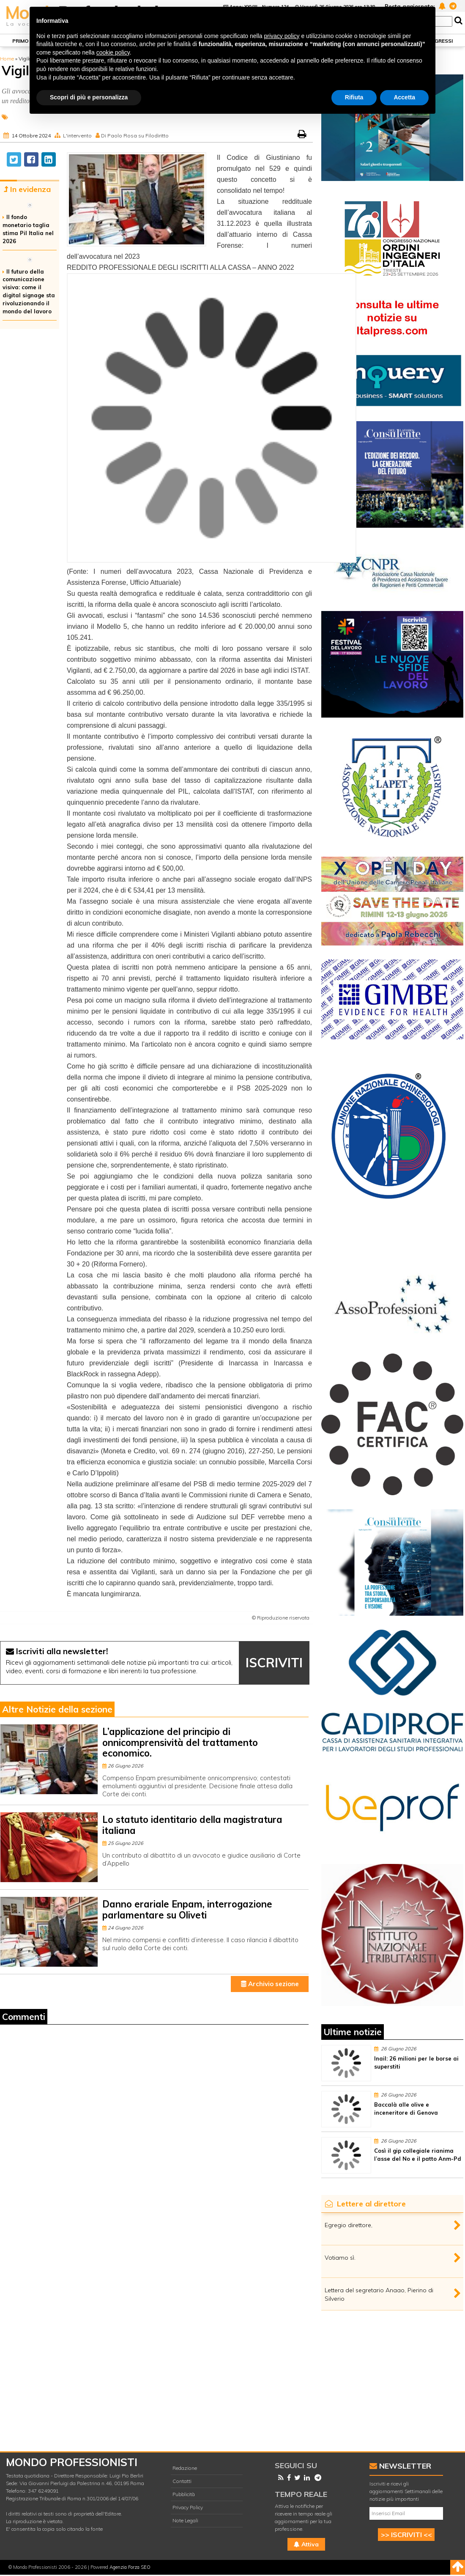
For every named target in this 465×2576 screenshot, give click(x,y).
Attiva (306, 2544)
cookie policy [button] (113, 52)
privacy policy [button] (282, 36)
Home (7, 58)
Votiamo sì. (340, 2257)
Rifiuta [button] (354, 97)
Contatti (181, 2481)
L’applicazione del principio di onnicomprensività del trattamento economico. (180, 1742)
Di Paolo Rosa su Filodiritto (135, 135)
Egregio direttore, (348, 2225)
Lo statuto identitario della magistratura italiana (192, 1825)
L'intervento (77, 135)
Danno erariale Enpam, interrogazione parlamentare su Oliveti (187, 1909)
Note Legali (185, 2520)
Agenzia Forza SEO (129, 2567)
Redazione (184, 2468)
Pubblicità (183, 2494)
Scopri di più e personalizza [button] (89, 97)
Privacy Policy (187, 2507)
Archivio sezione (270, 1984)
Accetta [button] (404, 97)
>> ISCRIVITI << (406, 2534)
